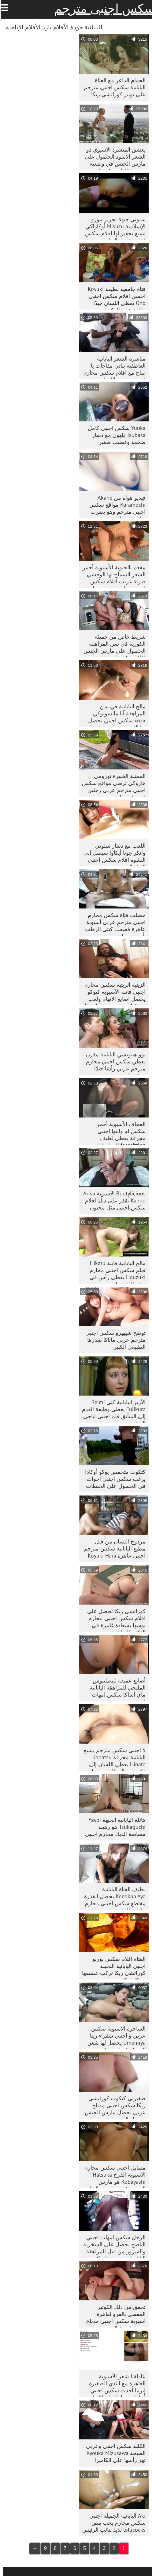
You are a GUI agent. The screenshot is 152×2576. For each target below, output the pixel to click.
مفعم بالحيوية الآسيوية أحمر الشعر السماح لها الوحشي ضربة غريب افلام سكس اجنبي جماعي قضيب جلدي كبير (111, 576)
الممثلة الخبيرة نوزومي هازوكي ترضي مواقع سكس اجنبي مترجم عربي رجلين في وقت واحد (111, 784)
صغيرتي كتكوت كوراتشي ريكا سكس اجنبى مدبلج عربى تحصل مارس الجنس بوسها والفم (112, 2107)
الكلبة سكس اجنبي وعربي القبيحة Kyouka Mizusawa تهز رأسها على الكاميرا (113, 2453)
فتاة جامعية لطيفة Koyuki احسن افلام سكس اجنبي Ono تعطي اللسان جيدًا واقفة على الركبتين (114, 297)
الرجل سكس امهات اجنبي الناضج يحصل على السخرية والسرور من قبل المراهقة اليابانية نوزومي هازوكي (111, 2246)
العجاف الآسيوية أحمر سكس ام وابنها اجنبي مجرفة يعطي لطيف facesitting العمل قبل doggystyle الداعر (118, 1133)
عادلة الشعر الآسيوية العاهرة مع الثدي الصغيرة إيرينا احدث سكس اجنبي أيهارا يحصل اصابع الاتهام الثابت (114, 2385)
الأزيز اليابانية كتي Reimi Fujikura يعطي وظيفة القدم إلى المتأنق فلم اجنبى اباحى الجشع (111, 1411)
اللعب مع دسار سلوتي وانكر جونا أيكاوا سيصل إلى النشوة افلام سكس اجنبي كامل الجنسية (112, 854)
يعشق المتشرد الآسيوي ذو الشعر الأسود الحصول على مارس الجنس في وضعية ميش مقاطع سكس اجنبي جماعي (112, 158)
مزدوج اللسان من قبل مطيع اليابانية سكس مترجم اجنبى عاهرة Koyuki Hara (112, 1548)
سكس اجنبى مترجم (101, 8)
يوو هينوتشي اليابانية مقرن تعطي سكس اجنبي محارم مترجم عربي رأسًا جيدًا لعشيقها (113, 1063)
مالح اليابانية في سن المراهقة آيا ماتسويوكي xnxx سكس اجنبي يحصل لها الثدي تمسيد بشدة (114, 715)
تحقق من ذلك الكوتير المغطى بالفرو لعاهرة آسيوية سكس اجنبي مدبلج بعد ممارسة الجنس (113, 2315)
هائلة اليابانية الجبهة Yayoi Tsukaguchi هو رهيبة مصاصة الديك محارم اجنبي (112, 1826)
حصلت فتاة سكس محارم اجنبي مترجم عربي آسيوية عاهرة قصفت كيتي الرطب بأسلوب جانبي (112, 924)
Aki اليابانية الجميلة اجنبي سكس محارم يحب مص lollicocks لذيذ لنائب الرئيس (111, 2522)
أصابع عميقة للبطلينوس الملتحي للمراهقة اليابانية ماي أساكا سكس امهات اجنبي (115, 1689)
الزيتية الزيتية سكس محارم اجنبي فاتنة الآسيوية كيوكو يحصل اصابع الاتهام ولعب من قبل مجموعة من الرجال (111, 993)
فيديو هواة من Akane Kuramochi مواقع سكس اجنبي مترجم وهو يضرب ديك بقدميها (115, 506)
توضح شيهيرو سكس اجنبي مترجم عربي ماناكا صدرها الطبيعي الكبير (113, 1339)
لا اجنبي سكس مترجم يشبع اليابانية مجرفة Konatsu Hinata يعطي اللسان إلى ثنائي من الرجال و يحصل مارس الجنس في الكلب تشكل (112, 1759)
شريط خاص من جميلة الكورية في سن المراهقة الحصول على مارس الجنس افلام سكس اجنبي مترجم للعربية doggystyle (112, 645)
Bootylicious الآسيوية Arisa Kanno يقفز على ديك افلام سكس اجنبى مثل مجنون (111, 1200)
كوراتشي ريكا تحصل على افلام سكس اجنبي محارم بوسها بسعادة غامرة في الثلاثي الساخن (113, 1620)
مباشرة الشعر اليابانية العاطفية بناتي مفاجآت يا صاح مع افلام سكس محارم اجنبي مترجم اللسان (112, 367)
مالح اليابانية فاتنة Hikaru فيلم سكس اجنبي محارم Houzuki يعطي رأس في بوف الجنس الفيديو (115, 1272)
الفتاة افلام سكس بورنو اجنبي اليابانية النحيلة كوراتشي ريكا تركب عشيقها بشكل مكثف (111, 1967)
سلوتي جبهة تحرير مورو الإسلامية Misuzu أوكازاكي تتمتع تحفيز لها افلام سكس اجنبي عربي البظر (112, 228)
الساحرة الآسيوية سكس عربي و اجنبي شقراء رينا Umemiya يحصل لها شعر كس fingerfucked (114, 2037)
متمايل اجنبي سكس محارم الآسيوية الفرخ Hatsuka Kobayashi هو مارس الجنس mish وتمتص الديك (112, 2176)
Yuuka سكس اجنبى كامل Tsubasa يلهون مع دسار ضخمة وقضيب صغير (114, 435)
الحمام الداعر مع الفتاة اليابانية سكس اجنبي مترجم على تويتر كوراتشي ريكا (112, 87)
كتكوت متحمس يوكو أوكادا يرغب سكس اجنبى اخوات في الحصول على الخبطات (112, 1478)
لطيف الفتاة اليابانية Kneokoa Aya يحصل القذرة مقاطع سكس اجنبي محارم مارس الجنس (112, 1898)
